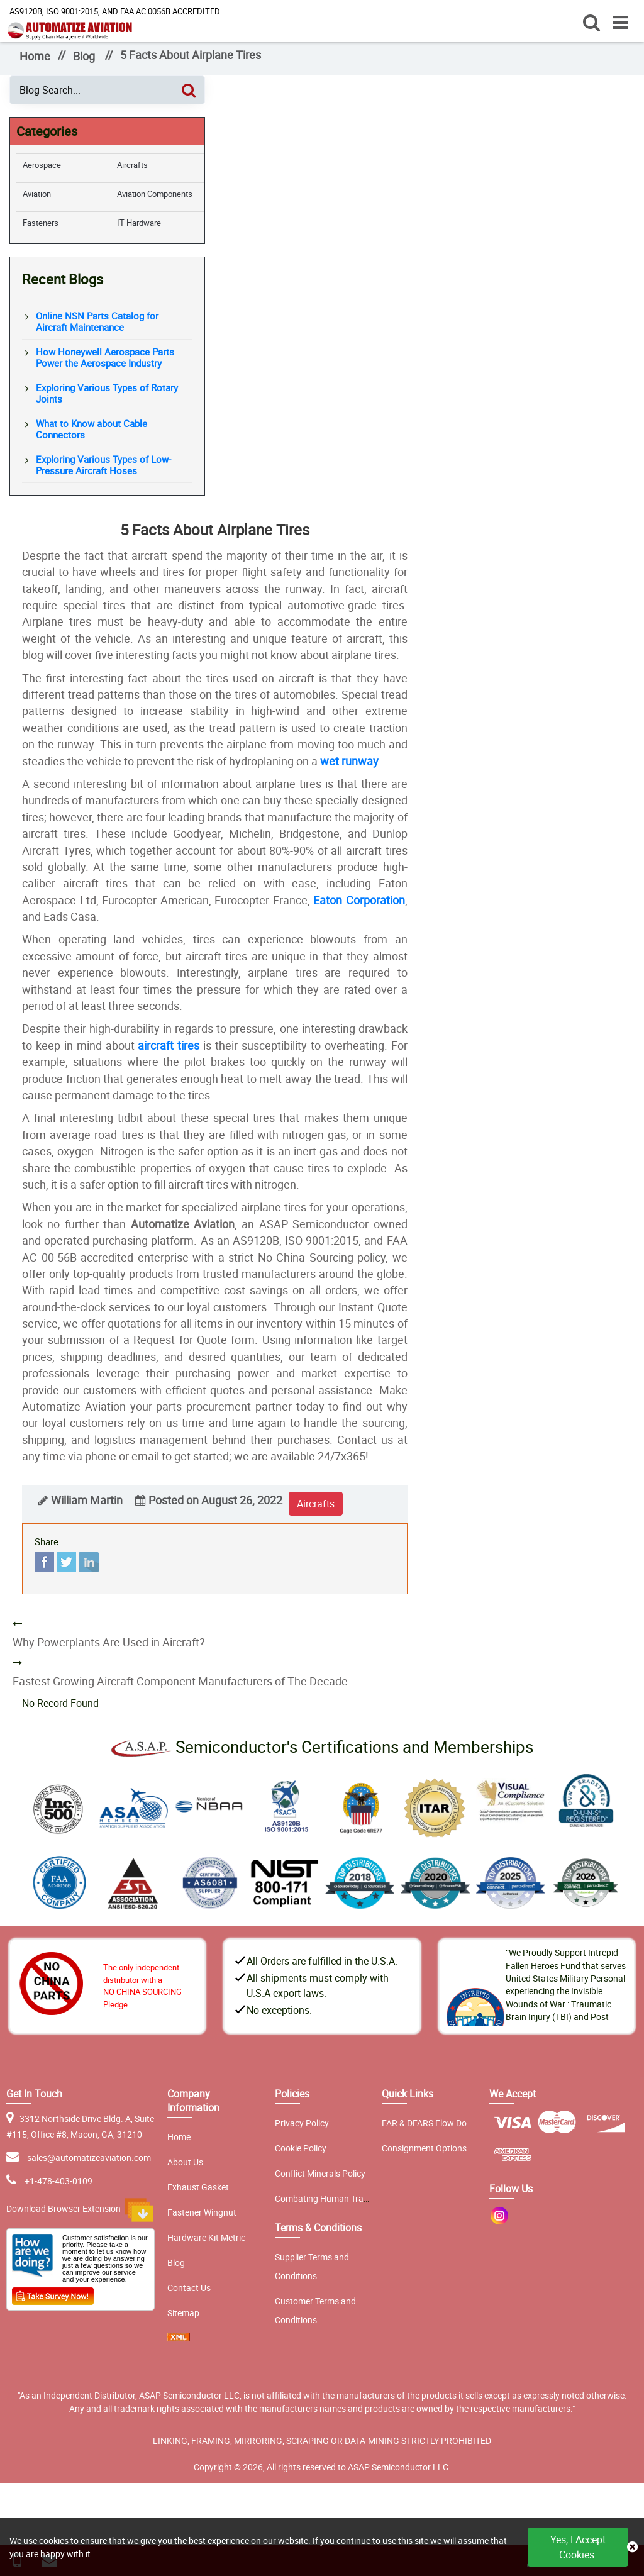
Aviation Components (154, 193)
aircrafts (316, 1504)
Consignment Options (424, 2148)
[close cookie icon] (632, 2547)
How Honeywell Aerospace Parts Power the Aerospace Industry (105, 357)
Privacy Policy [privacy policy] (302, 2123)
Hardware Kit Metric (206, 2237)
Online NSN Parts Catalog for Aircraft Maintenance (97, 321)
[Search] (188, 89)
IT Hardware (139, 222)
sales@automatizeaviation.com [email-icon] (89, 2157)
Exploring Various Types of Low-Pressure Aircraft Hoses (103, 465)
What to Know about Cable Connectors (91, 429)
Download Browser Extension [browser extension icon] (79, 2210)
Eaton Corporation (359, 900)
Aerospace (42, 164)
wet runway (349, 761)
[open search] (591, 22)
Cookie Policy (300, 2148)
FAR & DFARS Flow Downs (432, 2123)
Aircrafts (132, 164)
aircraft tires (168, 1045)
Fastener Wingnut (201, 2212)
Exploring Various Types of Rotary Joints (107, 393)
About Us (185, 2162)
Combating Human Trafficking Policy (346, 2198)
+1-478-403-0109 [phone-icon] (58, 2181)
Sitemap (183, 2313)
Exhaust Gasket (198, 2187)
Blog (84, 56)
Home (34, 56)
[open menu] (620, 22)
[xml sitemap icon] (178, 2338)
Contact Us (189, 2288)
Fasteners (40, 222)
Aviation (37, 193)
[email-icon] (15, 2181)
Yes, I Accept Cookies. (578, 2547)
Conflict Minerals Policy (320, 2173)
